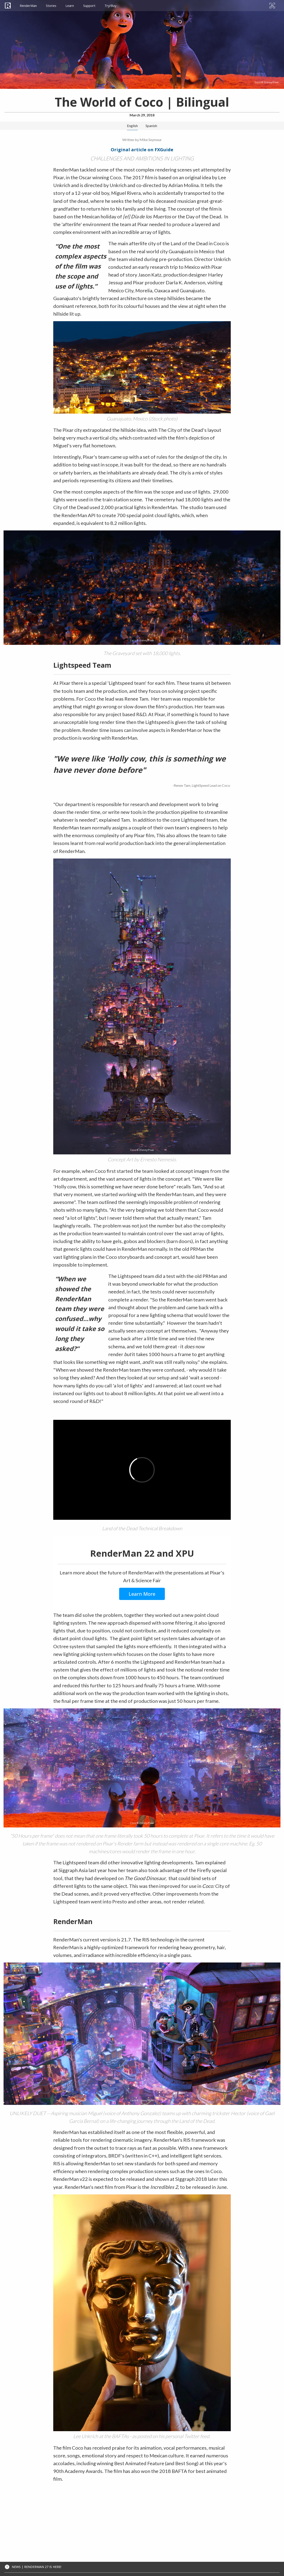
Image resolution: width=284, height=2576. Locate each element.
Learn (80, 5)
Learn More (142, 1593)
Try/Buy (127, 5)
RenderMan (31, 5)
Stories (58, 5)
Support (102, 5)
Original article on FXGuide (142, 150)
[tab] (132, 126)
